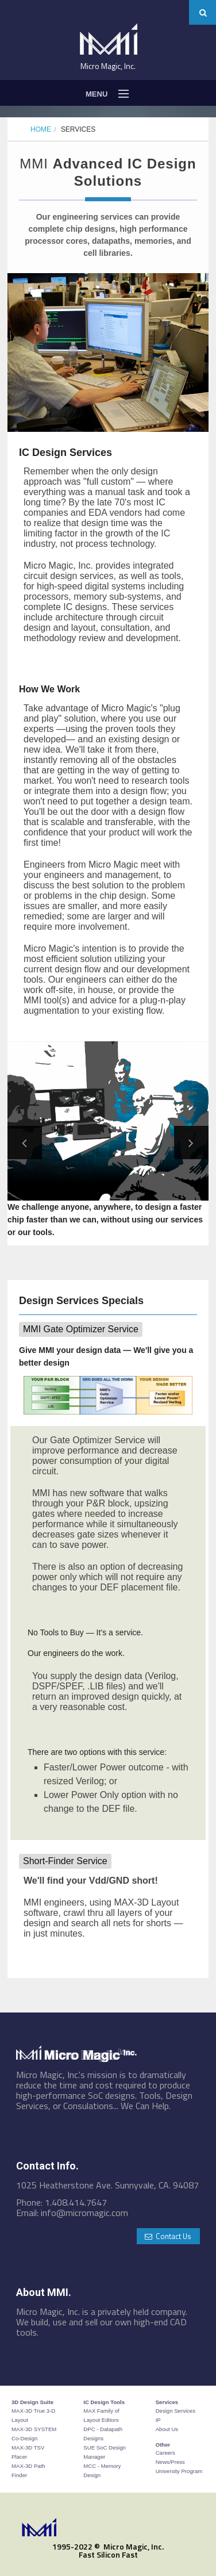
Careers (165, 2453)
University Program (179, 2471)
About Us (167, 2429)
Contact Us (168, 2236)
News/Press (170, 2462)
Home (40, 129)
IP (158, 2420)
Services (78, 129)
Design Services (175, 2411)
